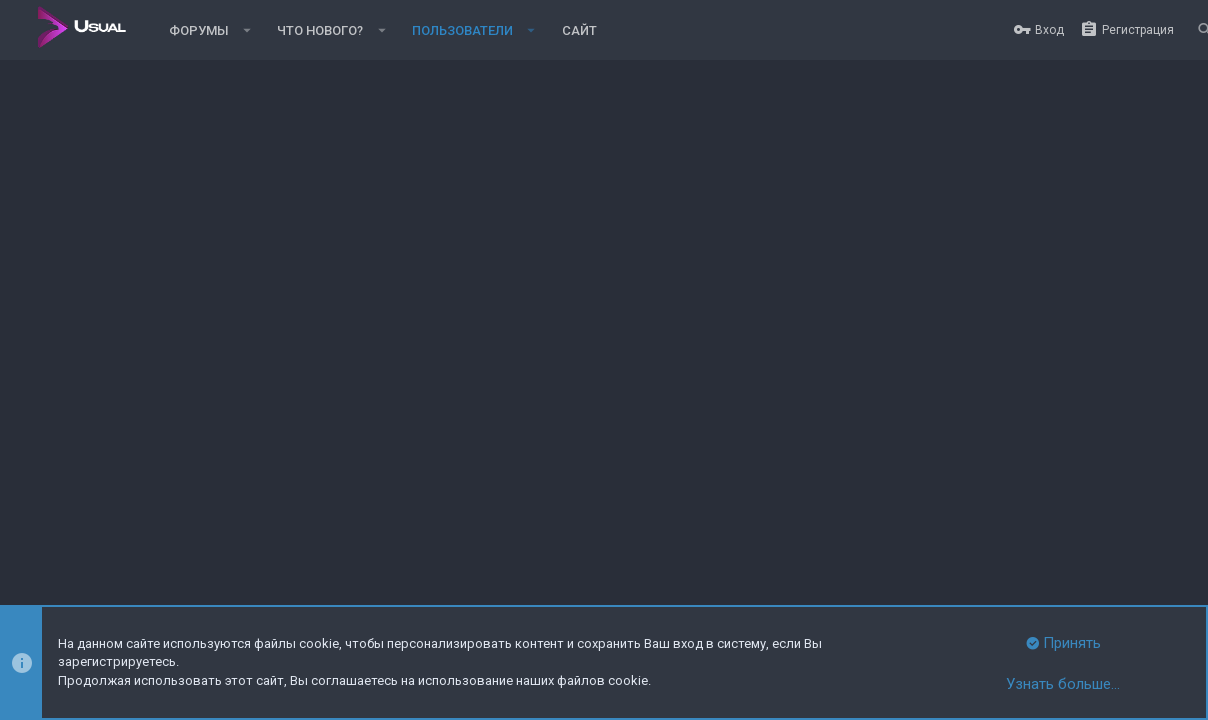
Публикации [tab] (429, 350)
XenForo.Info (149, 584)
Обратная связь (711, 531)
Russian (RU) (112, 531)
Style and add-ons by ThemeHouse (116, 567)
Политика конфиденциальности (983, 531)
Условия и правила (824, 531)
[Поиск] (1194, 30)
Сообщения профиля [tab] (104, 350)
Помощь (1109, 531)
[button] (247, 30)
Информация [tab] (540, 350)
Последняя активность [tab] (281, 350)
